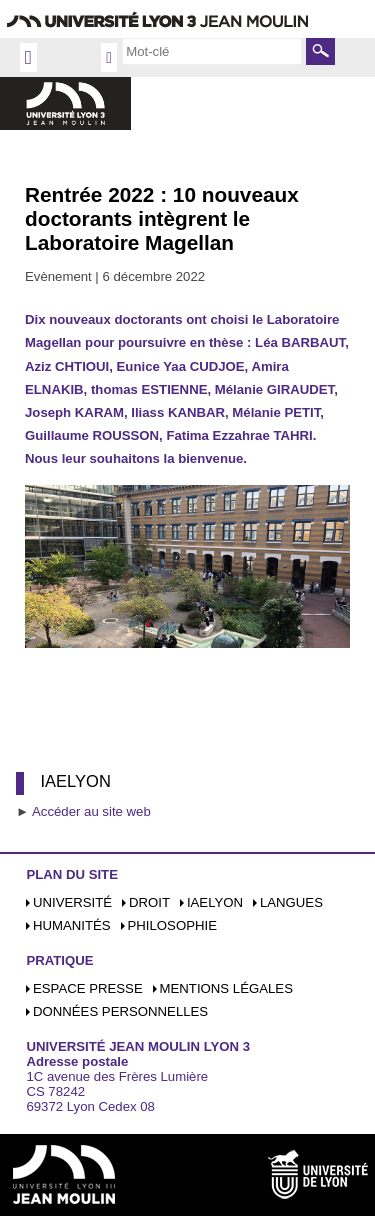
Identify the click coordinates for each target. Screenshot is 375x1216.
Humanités (72, 925)
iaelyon (215, 902)
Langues (291, 902)
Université (72, 902)
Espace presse (88, 988)
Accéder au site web (91, 811)
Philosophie (172, 925)
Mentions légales (226, 988)
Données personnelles (120, 1011)
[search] (212, 51)
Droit (149, 902)
